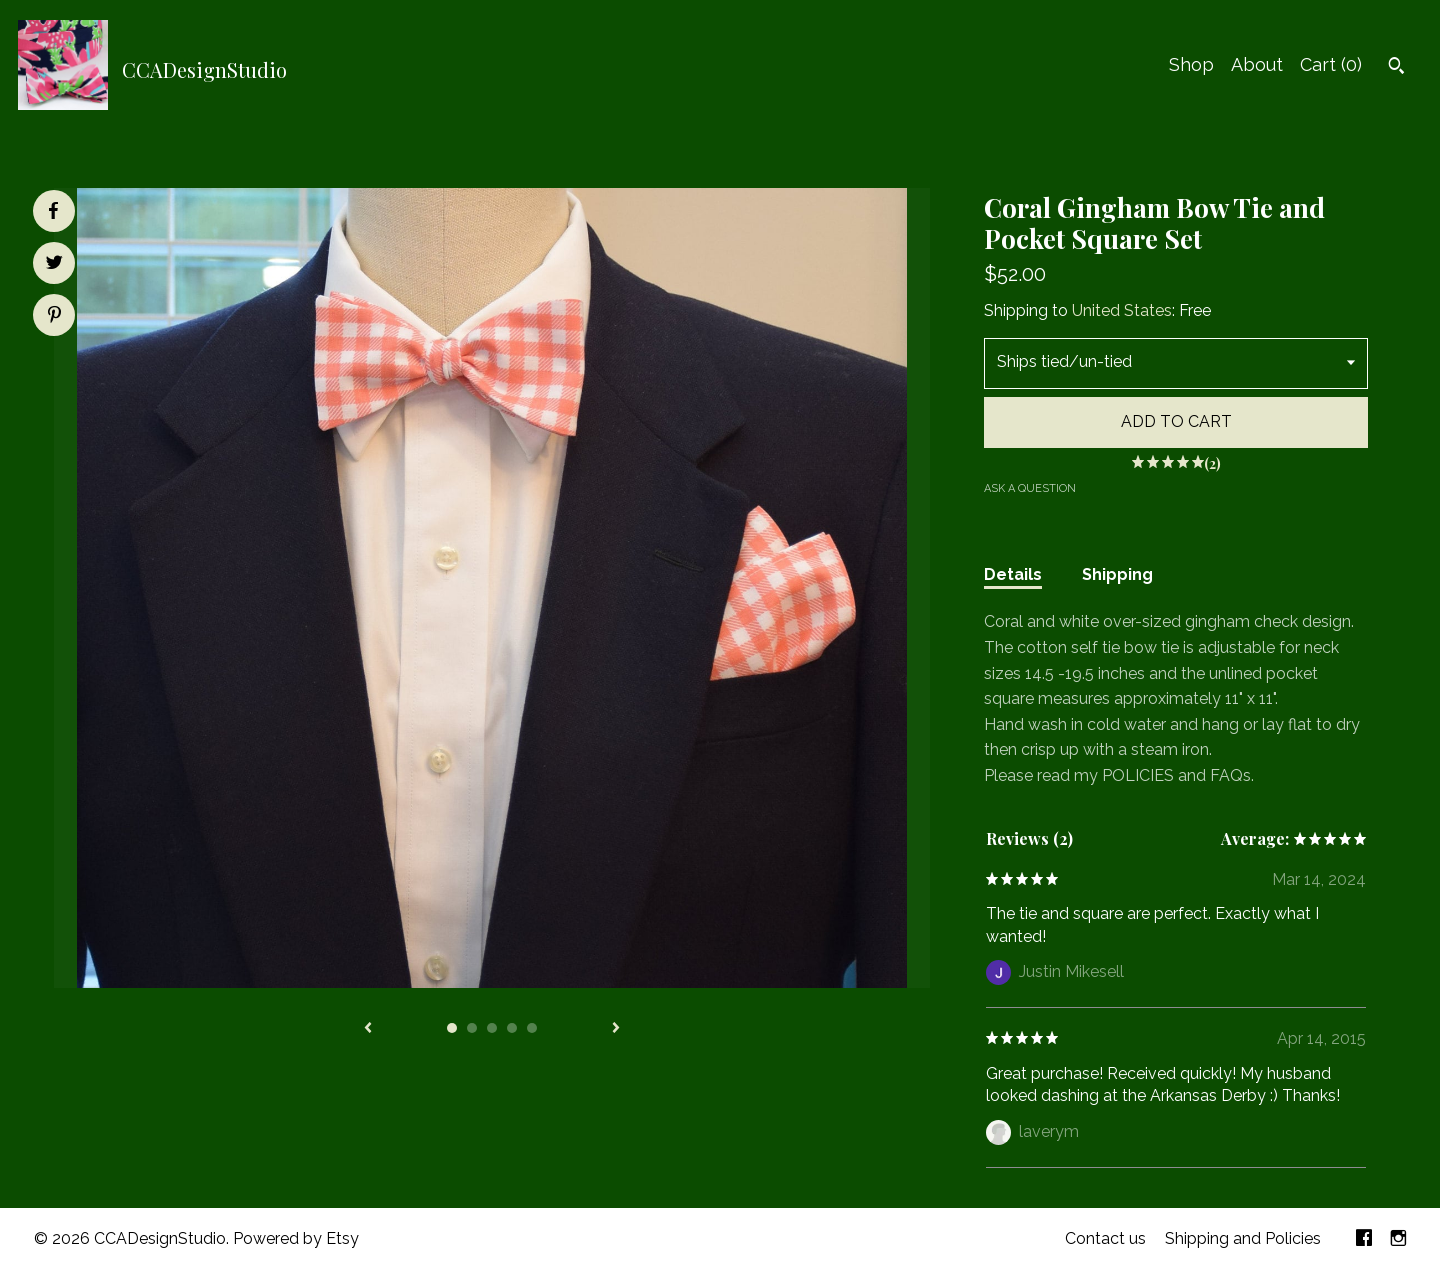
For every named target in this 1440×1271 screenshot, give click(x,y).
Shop (1191, 64)
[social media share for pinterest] (54, 317)
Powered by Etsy (296, 1238)
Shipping (1117, 574)
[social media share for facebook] (53, 211)
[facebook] (1364, 1239)
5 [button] (532, 1028)
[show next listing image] (616, 1029)
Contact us (1105, 1238)
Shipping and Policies (1243, 1238)
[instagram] (1398, 1239)
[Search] (1396, 68)
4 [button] (512, 1028)
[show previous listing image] (368, 1029)
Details (1013, 574)
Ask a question (1030, 488)
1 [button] (452, 1028)
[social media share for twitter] (54, 265)
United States (1122, 310)
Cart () (1331, 64)
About (1257, 64)
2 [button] (472, 1028)
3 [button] (492, 1028)
